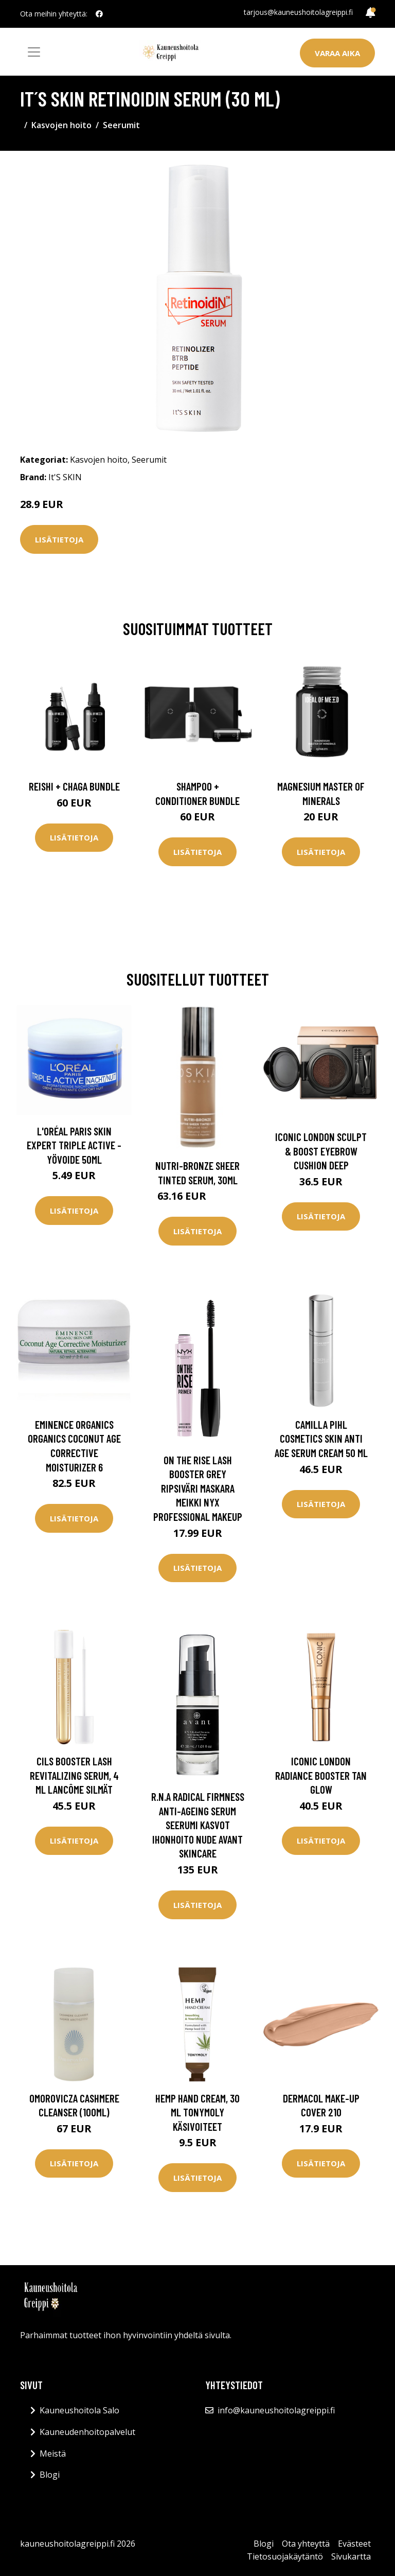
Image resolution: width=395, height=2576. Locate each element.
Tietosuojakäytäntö (285, 2556)
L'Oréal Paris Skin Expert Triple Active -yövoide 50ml (74, 1145)
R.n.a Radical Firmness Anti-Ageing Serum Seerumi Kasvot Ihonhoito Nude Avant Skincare (197, 1825)
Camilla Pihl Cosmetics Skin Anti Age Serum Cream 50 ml (321, 1438)
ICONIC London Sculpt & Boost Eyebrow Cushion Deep (321, 1150)
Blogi (50, 2474)
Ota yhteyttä (306, 2543)
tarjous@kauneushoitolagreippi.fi (298, 12)
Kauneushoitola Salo (79, 2410)
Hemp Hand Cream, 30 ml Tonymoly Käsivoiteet (197, 2112)
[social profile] (99, 14)
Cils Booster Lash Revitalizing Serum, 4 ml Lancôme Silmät (74, 1775)
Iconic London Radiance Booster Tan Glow (321, 1775)
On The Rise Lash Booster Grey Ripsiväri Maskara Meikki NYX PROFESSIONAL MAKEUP (197, 1488)
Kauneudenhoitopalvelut (87, 2432)
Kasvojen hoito (61, 125)
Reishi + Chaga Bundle (74, 786)
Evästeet (354, 2543)
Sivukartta (351, 2556)
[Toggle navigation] (34, 52)
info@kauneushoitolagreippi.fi (276, 2410)
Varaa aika (337, 53)
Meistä (53, 2453)
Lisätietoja (59, 539)
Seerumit (121, 125)
